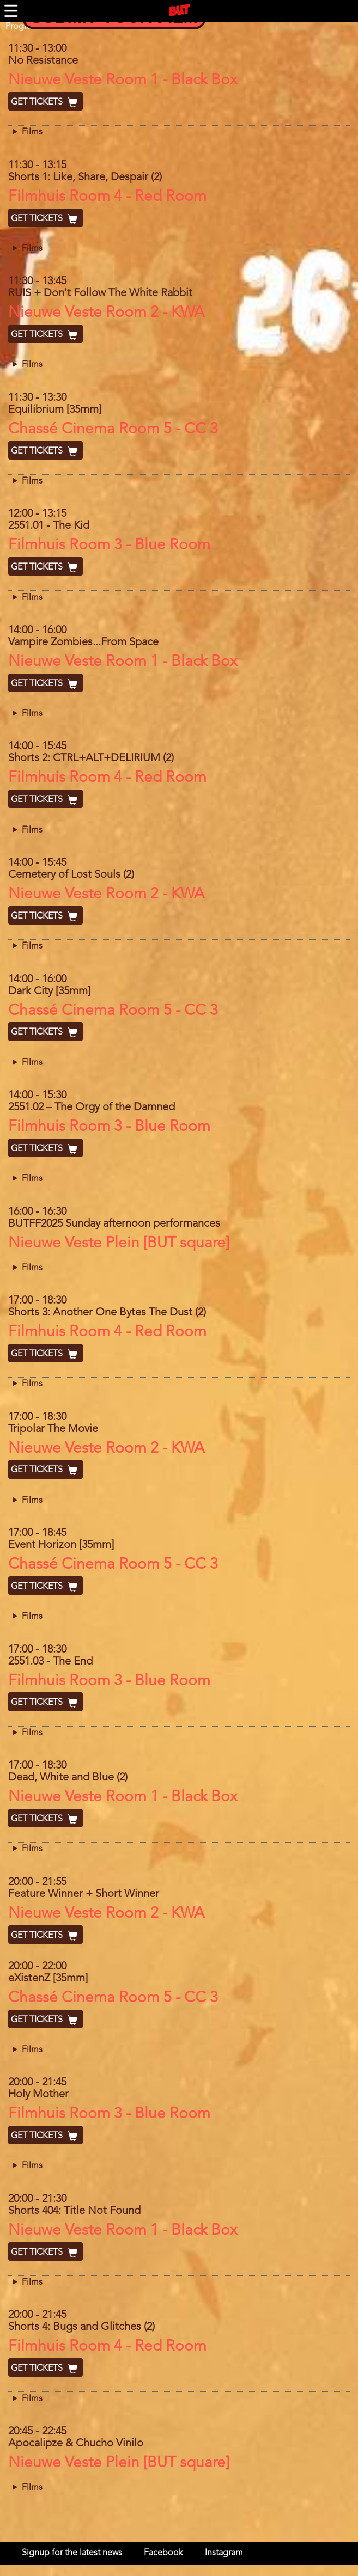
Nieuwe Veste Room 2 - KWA (106, 313)
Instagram (224, 2553)
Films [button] (32, 132)
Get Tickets (45, 102)
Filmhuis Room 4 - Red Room (107, 197)
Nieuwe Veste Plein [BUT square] (118, 1243)
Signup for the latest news (72, 2553)
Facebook (163, 2553)
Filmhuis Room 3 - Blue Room (109, 545)
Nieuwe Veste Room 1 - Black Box (122, 80)
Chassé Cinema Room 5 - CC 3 (113, 429)
